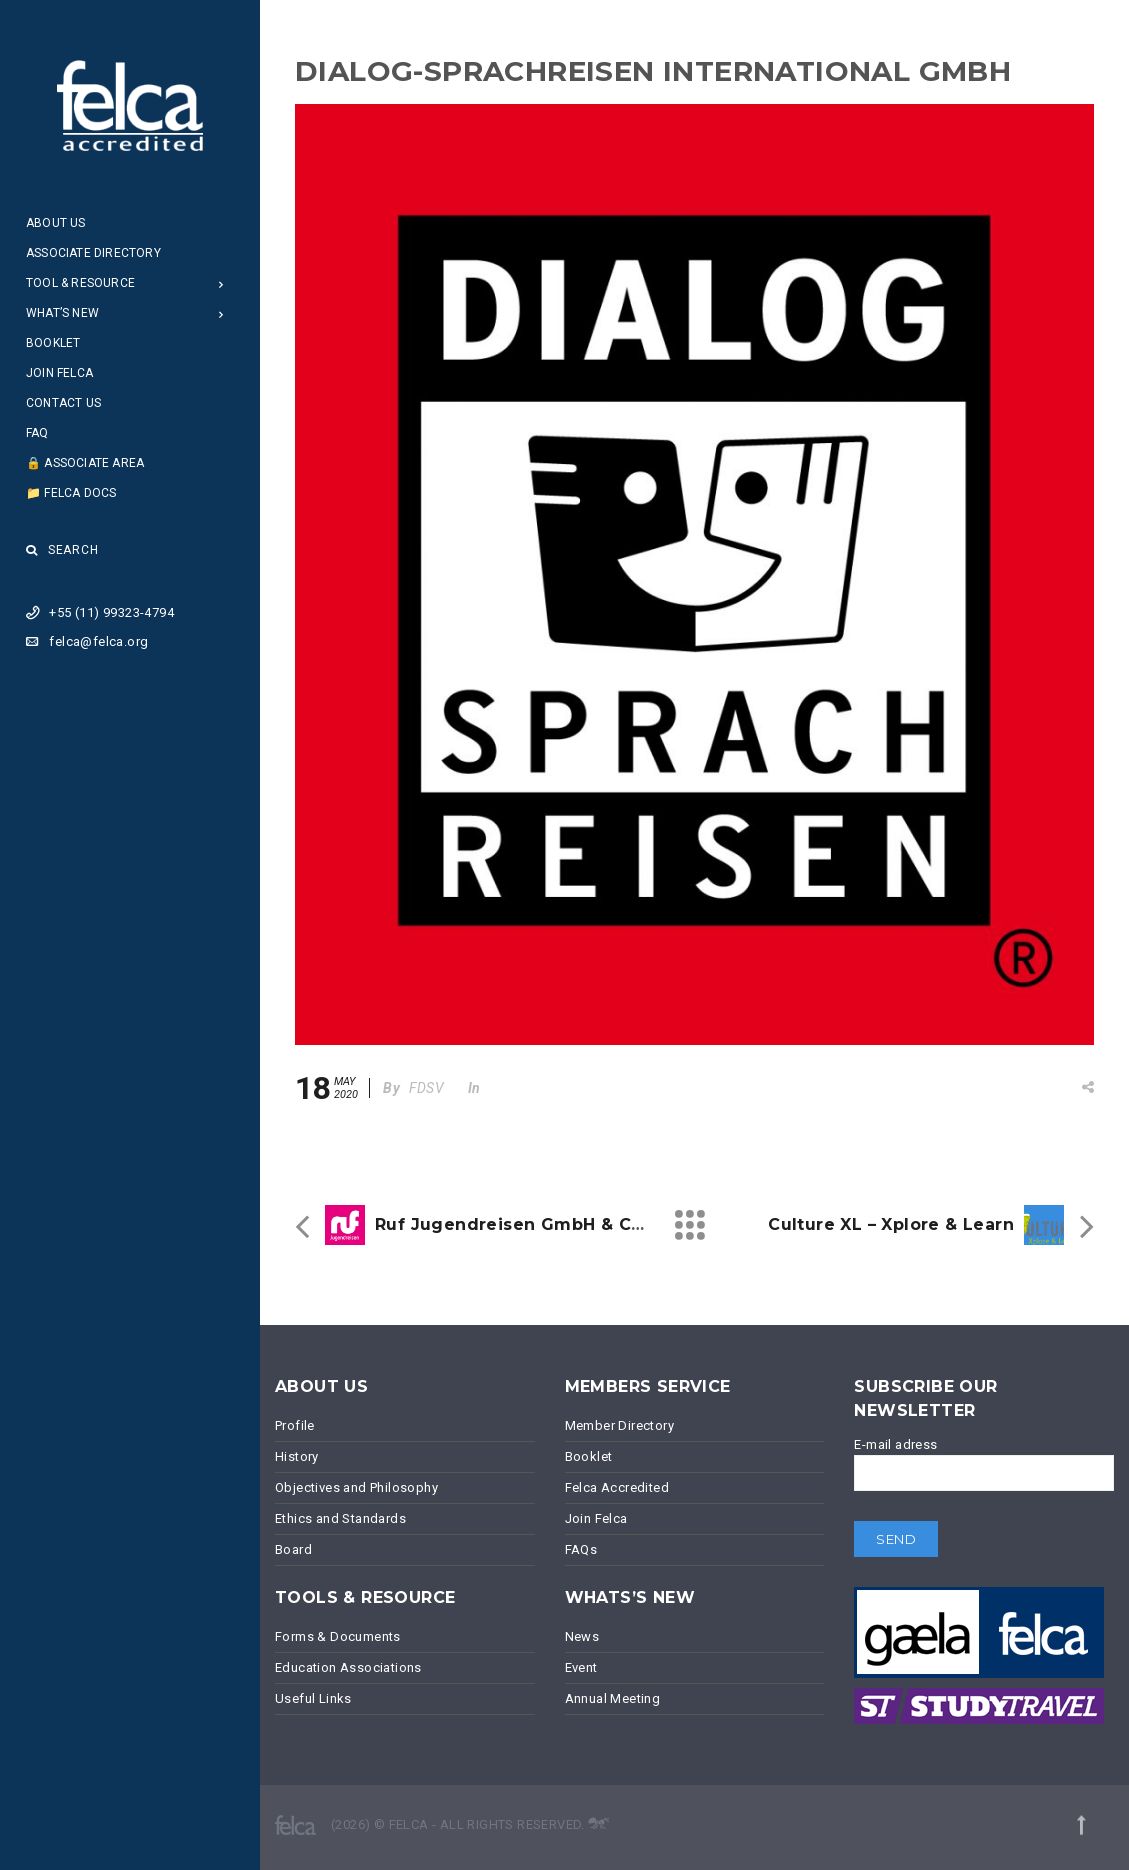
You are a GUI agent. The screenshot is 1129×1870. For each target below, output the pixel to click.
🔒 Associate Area (85, 463)
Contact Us (63, 403)
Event (581, 1667)
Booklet (53, 343)
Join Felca (59, 373)
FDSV (427, 1088)
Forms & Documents (338, 1636)
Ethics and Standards (340, 1518)
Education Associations (348, 1667)
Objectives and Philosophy (356, 1487)
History (297, 1456)
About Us (56, 223)
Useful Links (313, 1698)
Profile (295, 1425)
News (582, 1636)
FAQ (37, 433)
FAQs (581, 1549)
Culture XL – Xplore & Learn (891, 1224)
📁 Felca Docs (71, 493)
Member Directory (619, 1425)
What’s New (62, 313)
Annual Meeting (613, 1698)
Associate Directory (93, 253)
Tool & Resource (80, 283)
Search (62, 550)
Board (293, 1549)
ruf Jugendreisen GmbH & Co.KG (523, 1224)
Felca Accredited (617, 1487)
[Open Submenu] (221, 283)
